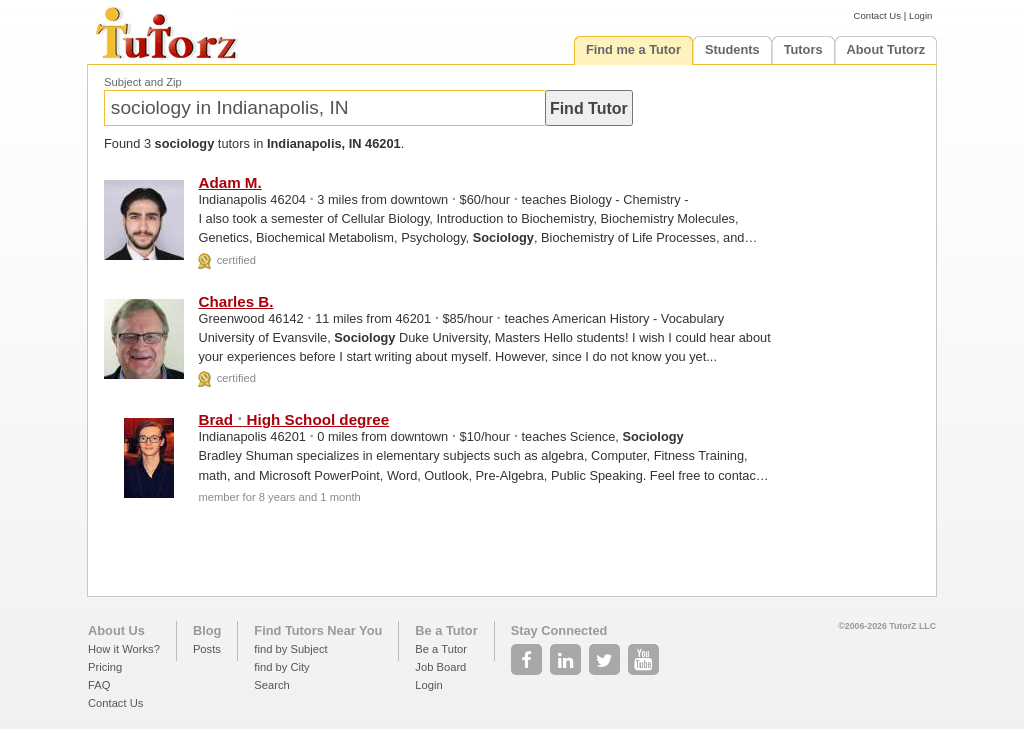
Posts (207, 649)
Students (732, 49)
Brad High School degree (293, 419)
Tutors (803, 49)
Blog (207, 630)
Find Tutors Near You (318, 630)
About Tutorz (886, 49)
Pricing (105, 667)
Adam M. (229, 182)
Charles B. (235, 301)
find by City (281, 667)
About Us (116, 630)
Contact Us (877, 15)
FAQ (99, 685)
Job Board (440, 667)
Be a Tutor (446, 630)
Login (920, 15)
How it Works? (124, 649)
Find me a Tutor (633, 49)
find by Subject (290, 649)
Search (271, 685)
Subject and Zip (143, 82)
